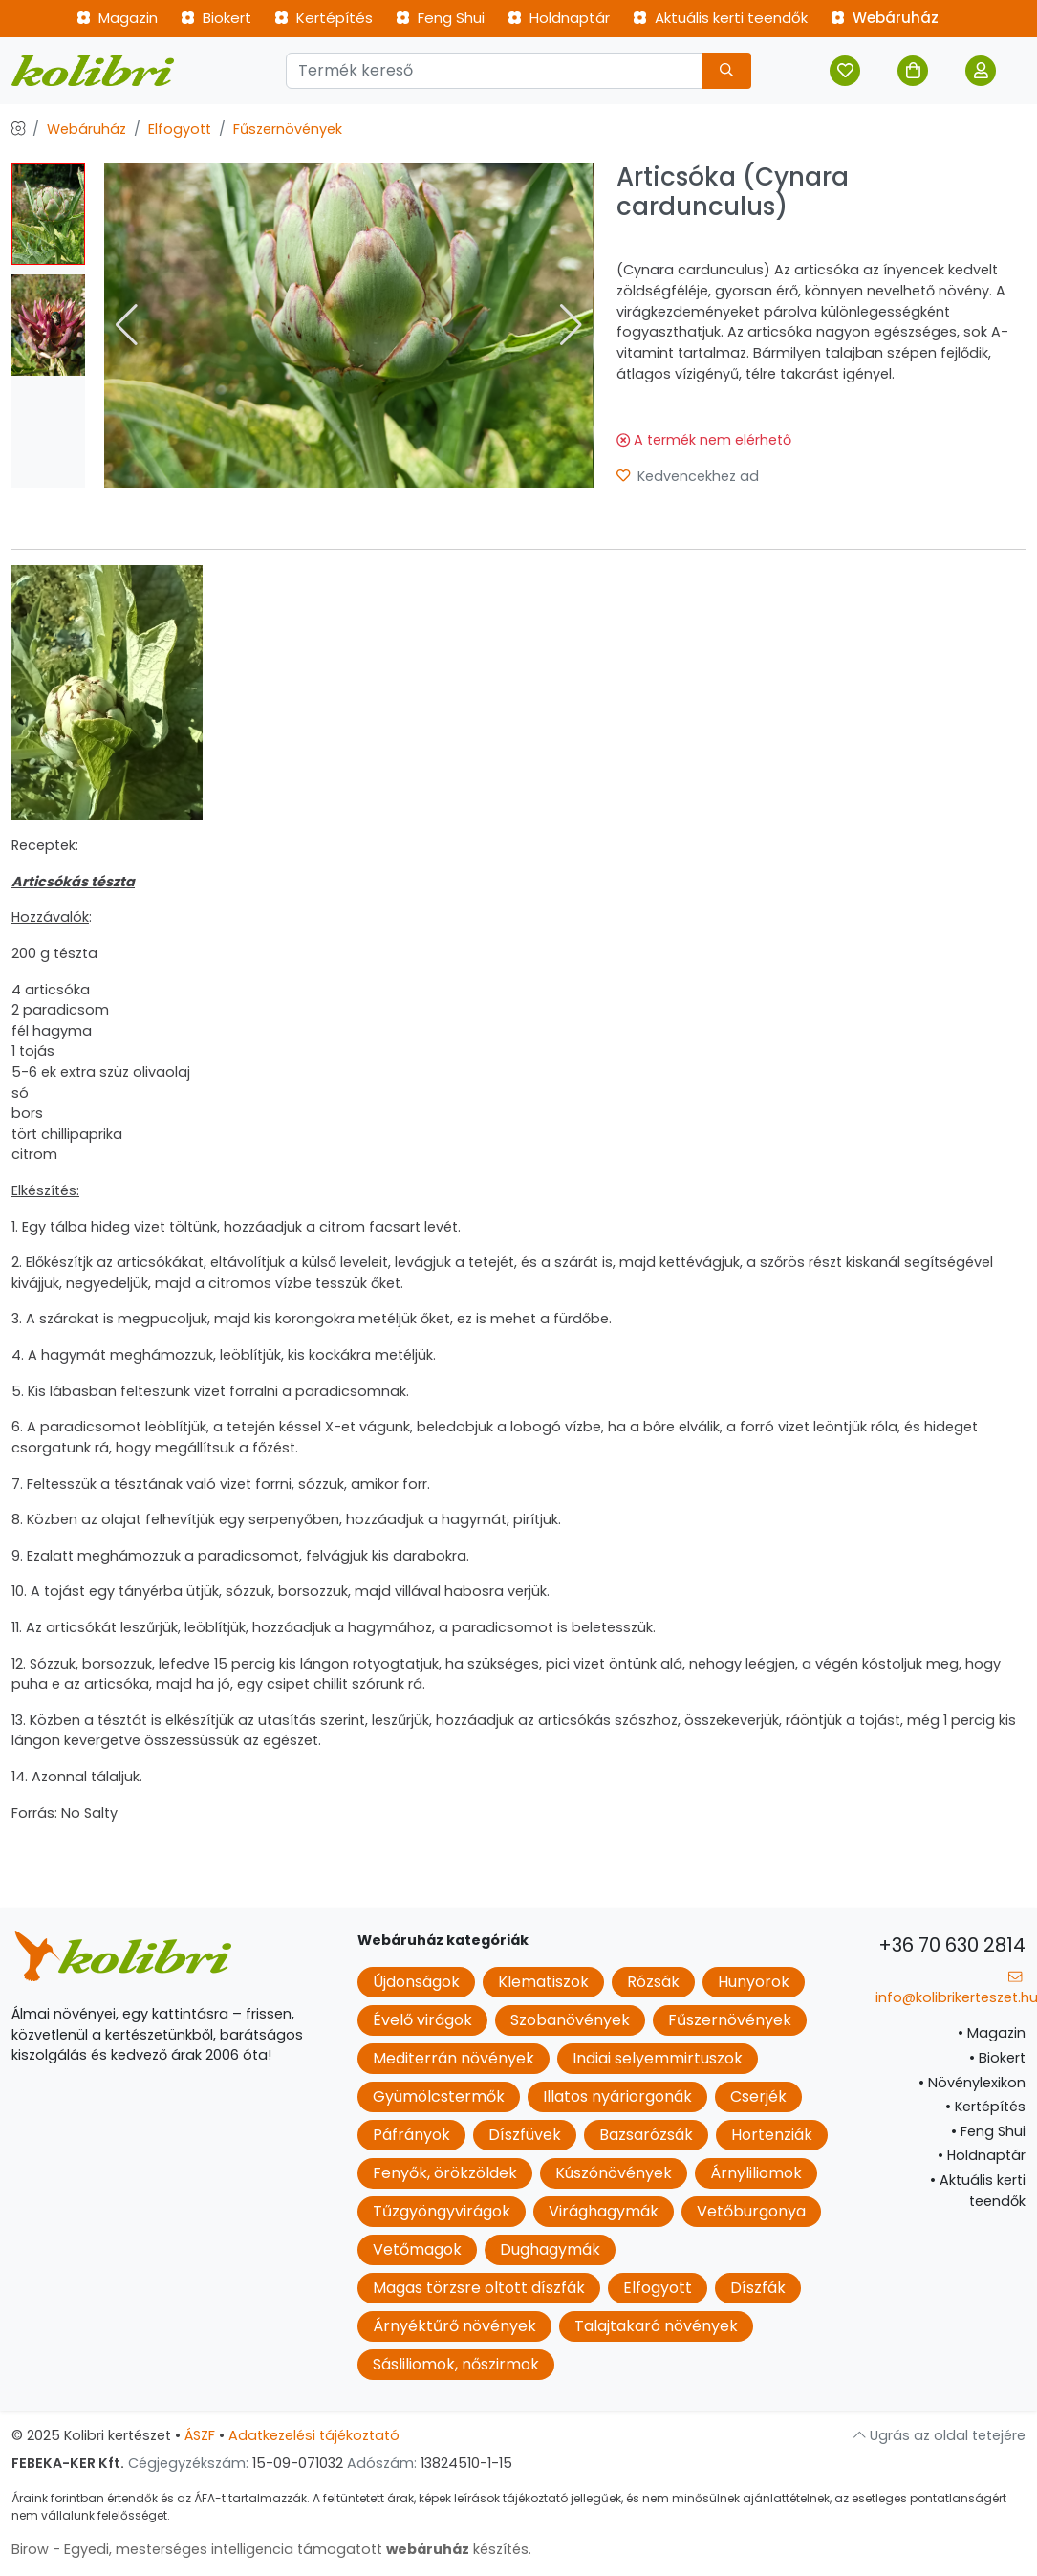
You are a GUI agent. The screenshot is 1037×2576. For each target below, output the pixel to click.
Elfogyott (179, 129)
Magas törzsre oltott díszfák (479, 2288)
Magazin (117, 18)
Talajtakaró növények (656, 2326)
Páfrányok (411, 2135)
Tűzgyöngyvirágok (441, 2211)
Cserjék (758, 2096)
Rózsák (653, 1982)
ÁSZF (199, 2435)
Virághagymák (604, 2211)
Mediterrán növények (453, 2058)
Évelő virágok (422, 2020)
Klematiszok (543, 1982)
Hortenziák (771, 2135)
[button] (571, 325)
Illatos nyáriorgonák (617, 2096)
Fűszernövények (287, 129)
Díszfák (758, 2288)
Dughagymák (550, 2249)
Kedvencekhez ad (687, 476)
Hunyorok (753, 1982)
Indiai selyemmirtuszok (658, 2058)
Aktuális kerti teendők (720, 18)
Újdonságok (416, 1982)
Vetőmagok (417, 2249)
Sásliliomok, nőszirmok (456, 2364)
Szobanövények (570, 2020)
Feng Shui (440, 18)
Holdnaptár (559, 18)
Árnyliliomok (756, 2173)
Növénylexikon (972, 2082)
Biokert (216, 18)
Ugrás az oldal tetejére (939, 2435)
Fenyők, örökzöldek (445, 2173)
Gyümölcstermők (439, 2096)
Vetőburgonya (751, 2211)
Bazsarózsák (646, 2135)
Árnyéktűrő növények (454, 2326)
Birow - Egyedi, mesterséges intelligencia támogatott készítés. (271, 2549)
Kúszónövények (613, 2173)
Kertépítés (323, 18)
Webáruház (885, 18)
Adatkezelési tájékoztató (314, 2435)
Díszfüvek (524, 2135)
